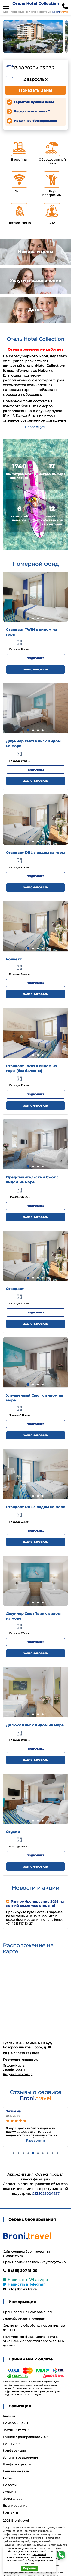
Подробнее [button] (35, 658)
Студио (13, 1832)
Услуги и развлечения (21, 2457)
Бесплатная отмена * (32, 111)
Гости (10, 77)
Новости (10, 2485)
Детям (8, 2478)
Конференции (14, 2450)
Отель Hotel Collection (35, 3)
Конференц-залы (17, 2464)
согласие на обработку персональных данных (29, 2562)
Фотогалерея (13, 2499)
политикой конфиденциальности (26, 2556)
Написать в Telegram (24, 2284)
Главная (9, 2416)
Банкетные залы (16, 2471)
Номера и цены (15, 2423)
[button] (28, 618)
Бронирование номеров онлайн (29, 2312)
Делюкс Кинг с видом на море (35, 1725)
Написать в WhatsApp (25, 2280)
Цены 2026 (11, 2444)
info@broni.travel (20, 2289)
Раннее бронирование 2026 (25, 2437)
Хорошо (29, 2568)
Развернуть (35, 427)
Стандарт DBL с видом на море (35, 1507)
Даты (9, 66)
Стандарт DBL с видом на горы (35, 853)
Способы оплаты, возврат (23, 2319)
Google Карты (14, 2070)
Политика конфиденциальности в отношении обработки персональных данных (33, 2341)
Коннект (14, 959)
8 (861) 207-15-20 (20, 2271)
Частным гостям (16, 2430)
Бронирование (15, 2505)
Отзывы (9, 2492)
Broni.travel (20, 2520)
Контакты (10, 2512)
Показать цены (35, 90)
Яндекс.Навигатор (17, 2074)
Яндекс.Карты (14, 2065)
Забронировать (35, 669)
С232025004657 (46, 2194)
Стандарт (15, 1289)
